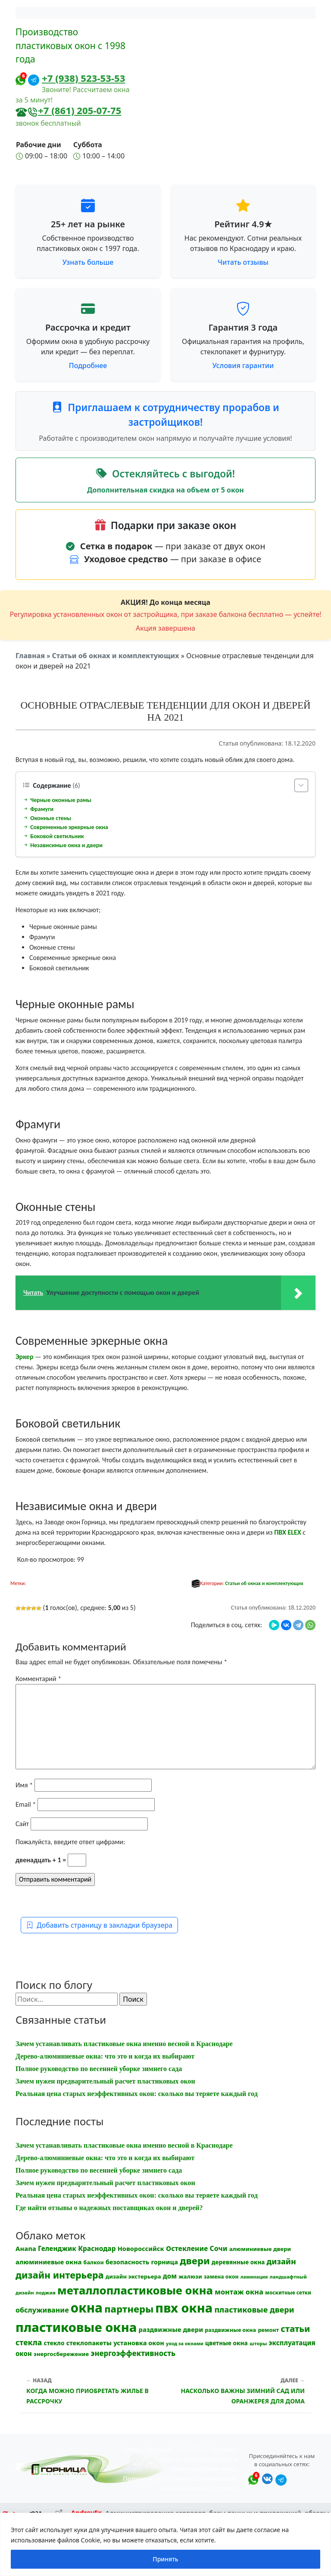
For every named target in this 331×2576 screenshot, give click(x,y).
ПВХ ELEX (287, 1532)
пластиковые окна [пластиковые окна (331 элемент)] (76, 2327)
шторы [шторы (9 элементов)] (258, 2343)
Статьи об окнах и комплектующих (115, 655)
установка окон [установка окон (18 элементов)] (138, 2342)
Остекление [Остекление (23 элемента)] (187, 2248)
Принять (165, 2559)
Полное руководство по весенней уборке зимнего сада (99, 2068)
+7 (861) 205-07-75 (79, 110)
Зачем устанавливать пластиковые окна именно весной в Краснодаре (124, 2043)
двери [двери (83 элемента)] (195, 2260)
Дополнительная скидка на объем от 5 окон (165, 490)
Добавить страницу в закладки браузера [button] (99, 1925)
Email (26, 1804)
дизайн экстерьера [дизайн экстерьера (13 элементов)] (133, 2276)
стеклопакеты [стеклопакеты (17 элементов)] (89, 2343)
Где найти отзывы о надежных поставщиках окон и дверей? (109, 2207)
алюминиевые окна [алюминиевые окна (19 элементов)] (48, 2261)
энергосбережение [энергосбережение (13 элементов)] (61, 2354)
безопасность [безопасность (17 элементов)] (127, 2262)
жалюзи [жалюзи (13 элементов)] (190, 2276)
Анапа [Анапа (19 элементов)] (26, 2248)
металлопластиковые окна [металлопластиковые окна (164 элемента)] (135, 2290)
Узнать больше (88, 262)
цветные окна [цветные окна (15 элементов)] (226, 2343)
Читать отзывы (243, 262)
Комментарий (38, 1679)
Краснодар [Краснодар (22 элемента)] (97, 2248)
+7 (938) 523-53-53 (83, 77)
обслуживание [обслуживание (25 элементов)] (42, 2310)
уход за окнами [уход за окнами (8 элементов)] (184, 2344)
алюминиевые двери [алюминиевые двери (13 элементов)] (260, 2249)
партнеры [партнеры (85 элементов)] (128, 2308)
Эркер (25, 1357)
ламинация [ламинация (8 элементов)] (254, 2277)
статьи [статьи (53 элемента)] (295, 2328)
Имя (24, 1785)
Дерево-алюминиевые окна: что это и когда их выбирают (105, 2056)
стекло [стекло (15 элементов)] (54, 2343)
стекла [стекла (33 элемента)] (29, 2342)
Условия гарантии (243, 365)
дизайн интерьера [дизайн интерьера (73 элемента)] (60, 2275)
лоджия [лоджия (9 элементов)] (46, 2292)
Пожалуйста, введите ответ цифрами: (70, 1842)
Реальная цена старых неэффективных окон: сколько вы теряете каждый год (137, 2093)
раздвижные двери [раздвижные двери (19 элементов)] (171, 2329)
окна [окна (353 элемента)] (87, 2307)
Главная (30, 655)
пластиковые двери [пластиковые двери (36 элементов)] (254, 2309)
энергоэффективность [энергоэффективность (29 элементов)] (133, 2353)
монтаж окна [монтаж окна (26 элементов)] (239, 2292)
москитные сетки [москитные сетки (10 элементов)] (288, 2292)
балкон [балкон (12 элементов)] (94, 2262)
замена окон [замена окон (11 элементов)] (221, 2276)
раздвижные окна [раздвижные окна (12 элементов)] (230, 2330)
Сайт (22, 1824)
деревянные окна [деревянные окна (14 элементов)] (238, 2262)
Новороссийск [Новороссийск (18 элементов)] (141, 2248)
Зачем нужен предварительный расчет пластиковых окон (105, 2081)
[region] (165, 2544)
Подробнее (88, 365)
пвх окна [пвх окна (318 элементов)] (183, 2307)
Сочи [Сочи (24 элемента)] (218, 2248)
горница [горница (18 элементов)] (164, 2261)
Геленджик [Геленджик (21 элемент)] (57, 2248)
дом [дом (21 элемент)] (170, 2276)
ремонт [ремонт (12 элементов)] (268, 2330)
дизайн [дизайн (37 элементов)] (281, 2261)
